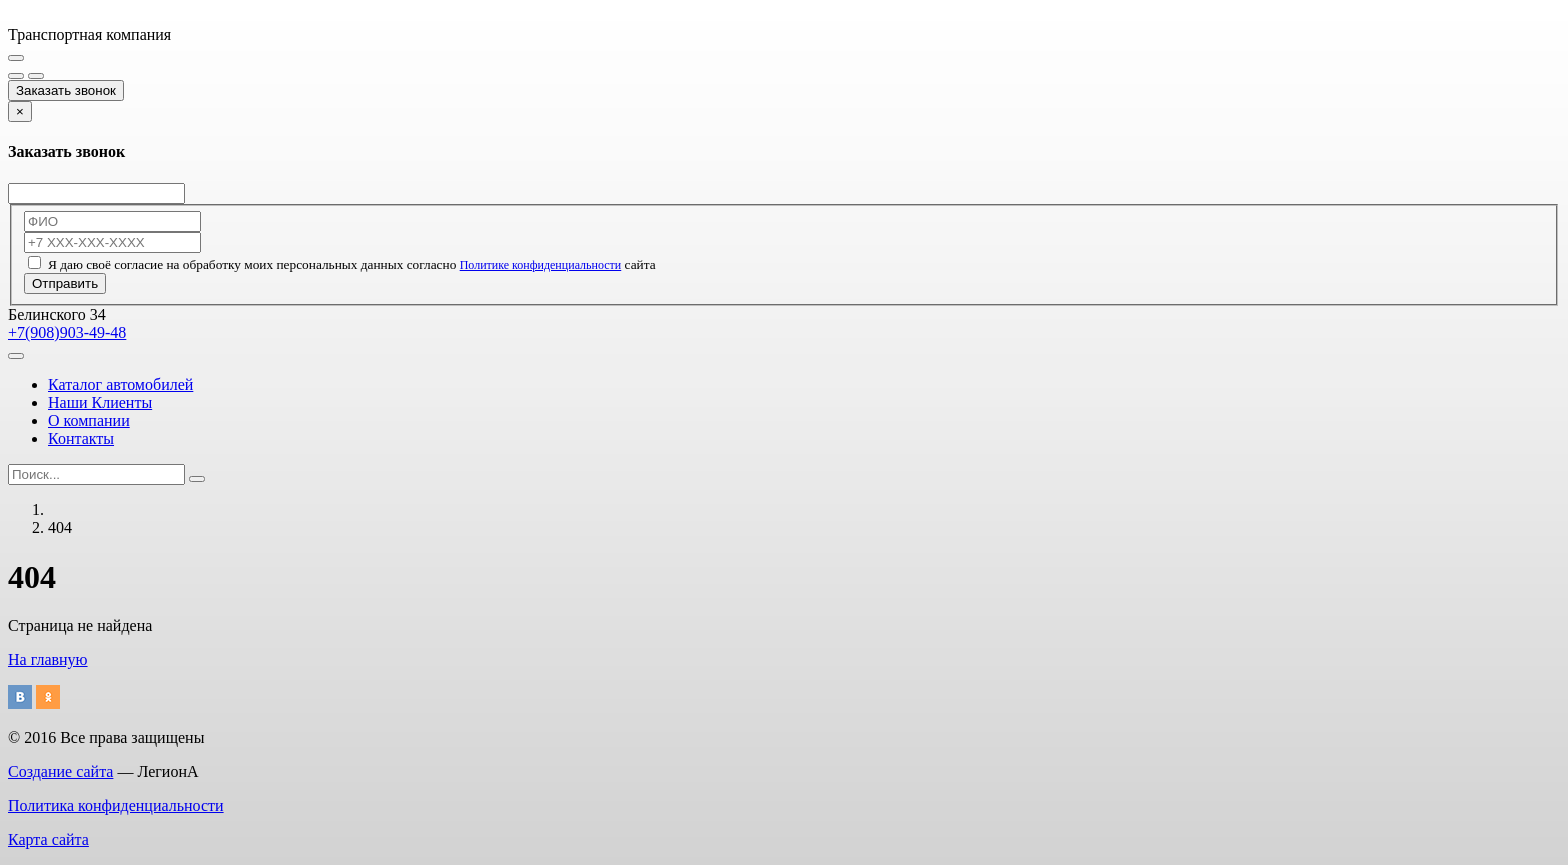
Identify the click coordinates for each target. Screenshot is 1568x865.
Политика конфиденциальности (116, 805)
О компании (89, 420)
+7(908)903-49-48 (67, 332)
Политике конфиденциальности (541, 265)
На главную (48, 659)
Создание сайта (60, 771)
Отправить (65, 283)
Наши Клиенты (100, 402)
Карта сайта (48, 839)
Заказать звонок (66, 90)
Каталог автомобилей (120, 384)
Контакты (81, 438)
